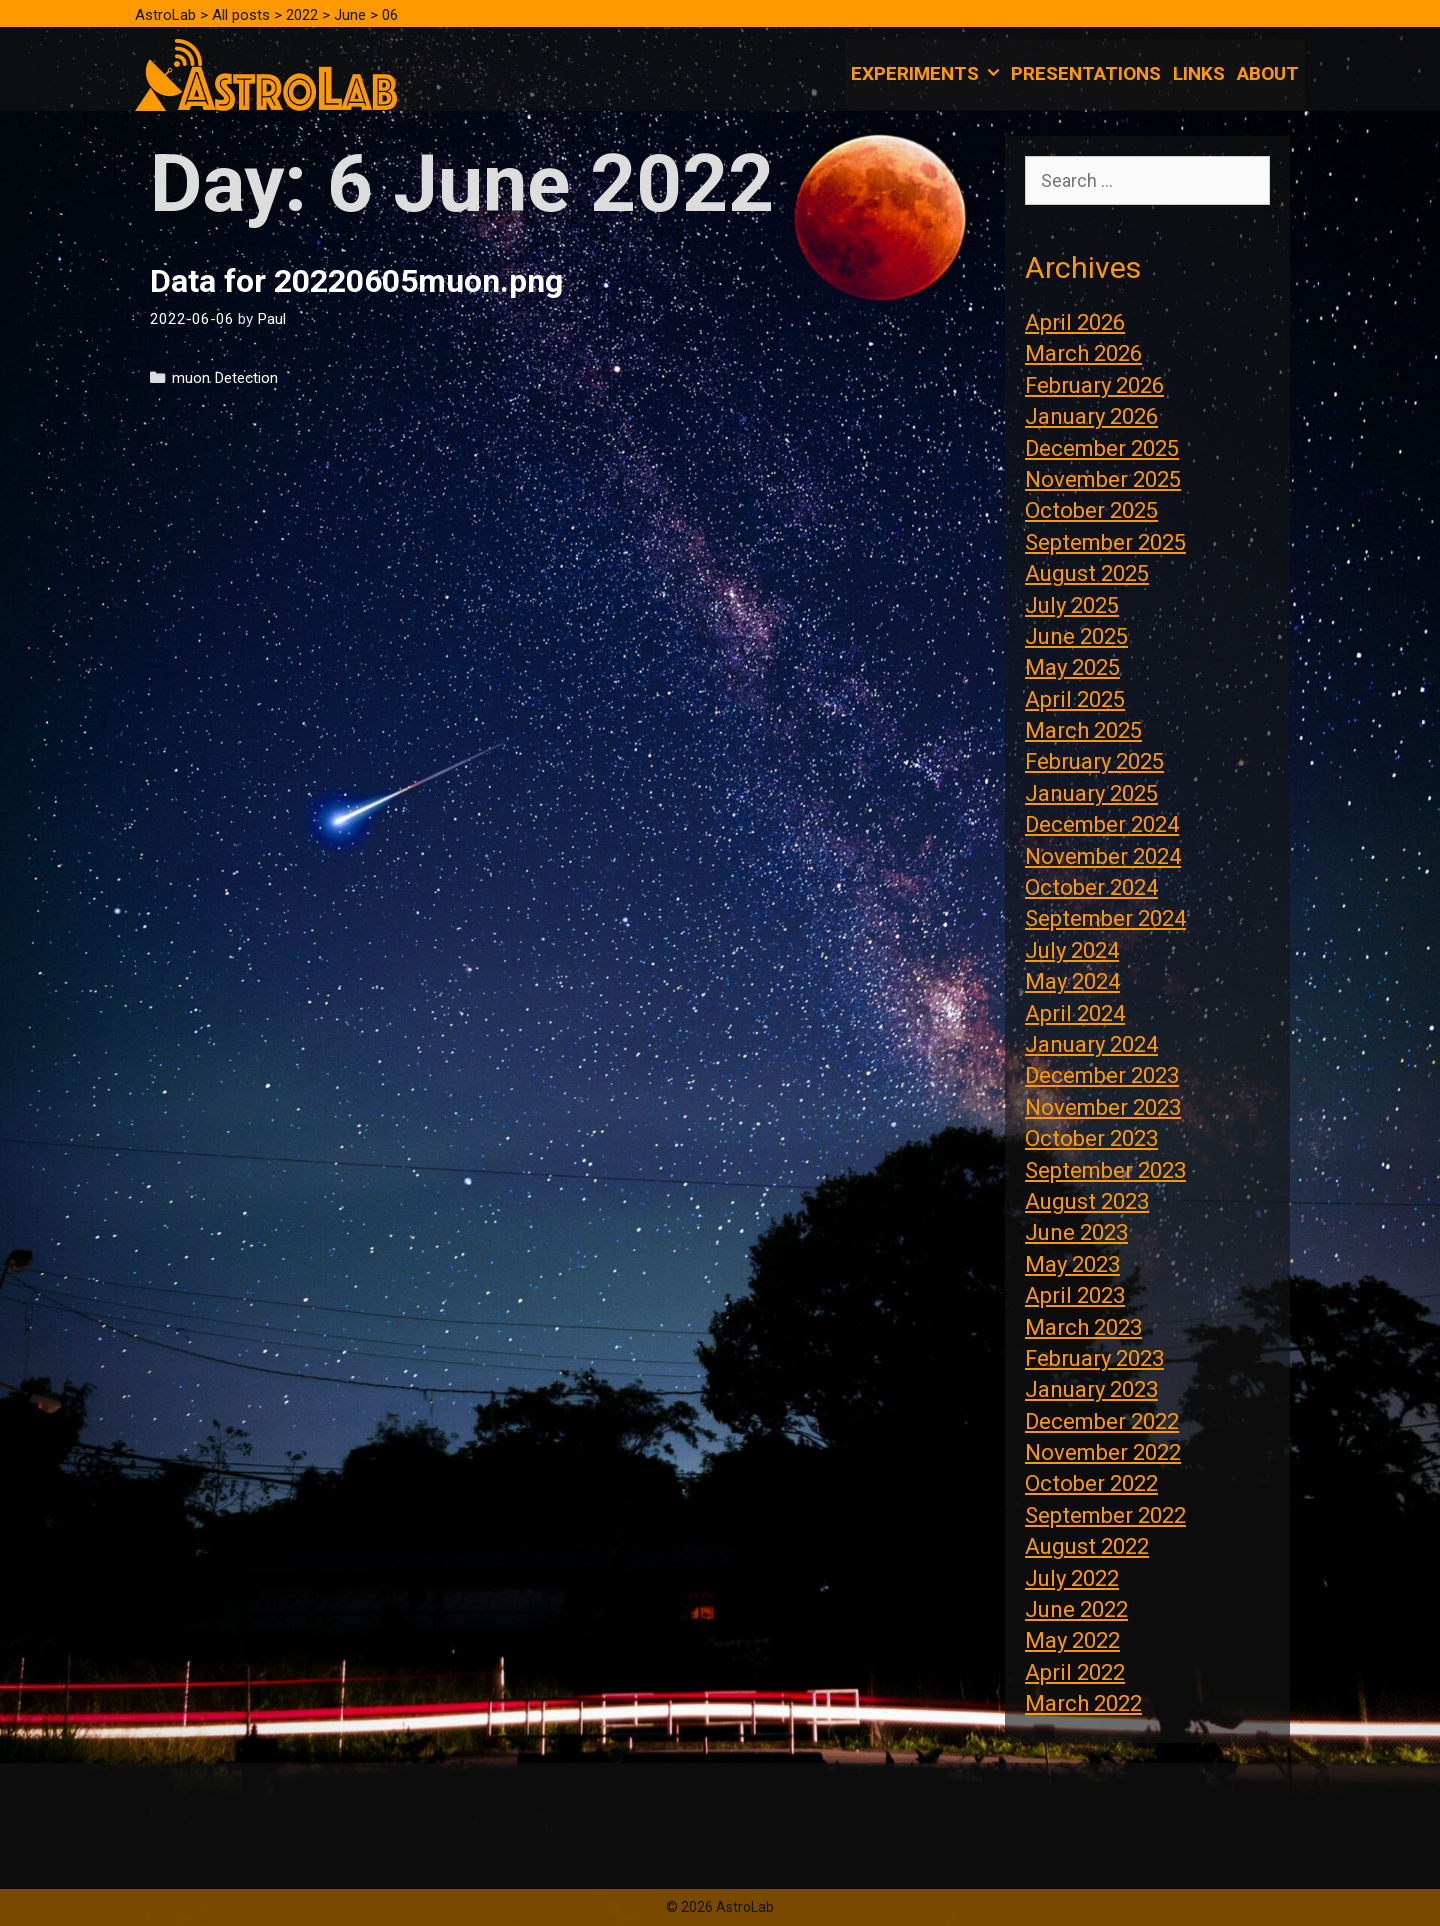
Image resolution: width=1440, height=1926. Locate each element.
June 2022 (1076, 1609)
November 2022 (1103, 1452)
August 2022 (1087, 1546)
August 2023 (1087, 1201)
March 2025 (1083, 730)
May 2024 (1072, 981)
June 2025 (1076, 636)
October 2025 (1091, 510)
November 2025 (1103, 479)
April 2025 (1075, 699)
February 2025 (1094, 761)
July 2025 (1072, 605)
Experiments (928, 74)
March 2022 (1083, 1703)
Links (1199, 73)
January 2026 (1091, 416)
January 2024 (1091, 1044)
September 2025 (1105, 542)
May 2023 (1072, 1264)
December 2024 (1102, 824)
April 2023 (1075, 1295)
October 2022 (1091, 1483)
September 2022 (1105, 1515)
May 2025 (1072, 667)
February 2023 (1094, 1358)
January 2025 (1091, 793)
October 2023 (1091, 1138)
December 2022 (1102, 1421)
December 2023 (1102, 1075)
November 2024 (1103, 856)
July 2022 (1072, 1578)
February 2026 (1094, 385)
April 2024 (1075, 1013)
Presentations (1086, 73)
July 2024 (1072, 950)
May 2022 (1072, 1640)
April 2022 (1075, 1672)
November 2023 (1103, 1107)
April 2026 (1075, 322)
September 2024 (1105, 918)
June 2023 (1076, 1232)
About (1268, 73)
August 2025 (1087, 573)
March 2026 (1083, 353)
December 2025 (1102, 448)
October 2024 (1091, 887)
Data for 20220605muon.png (356, 281)
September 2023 (1105, 1170)
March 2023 (1083, 1327)
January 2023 (1091, 1389)
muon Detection (225, 378)
